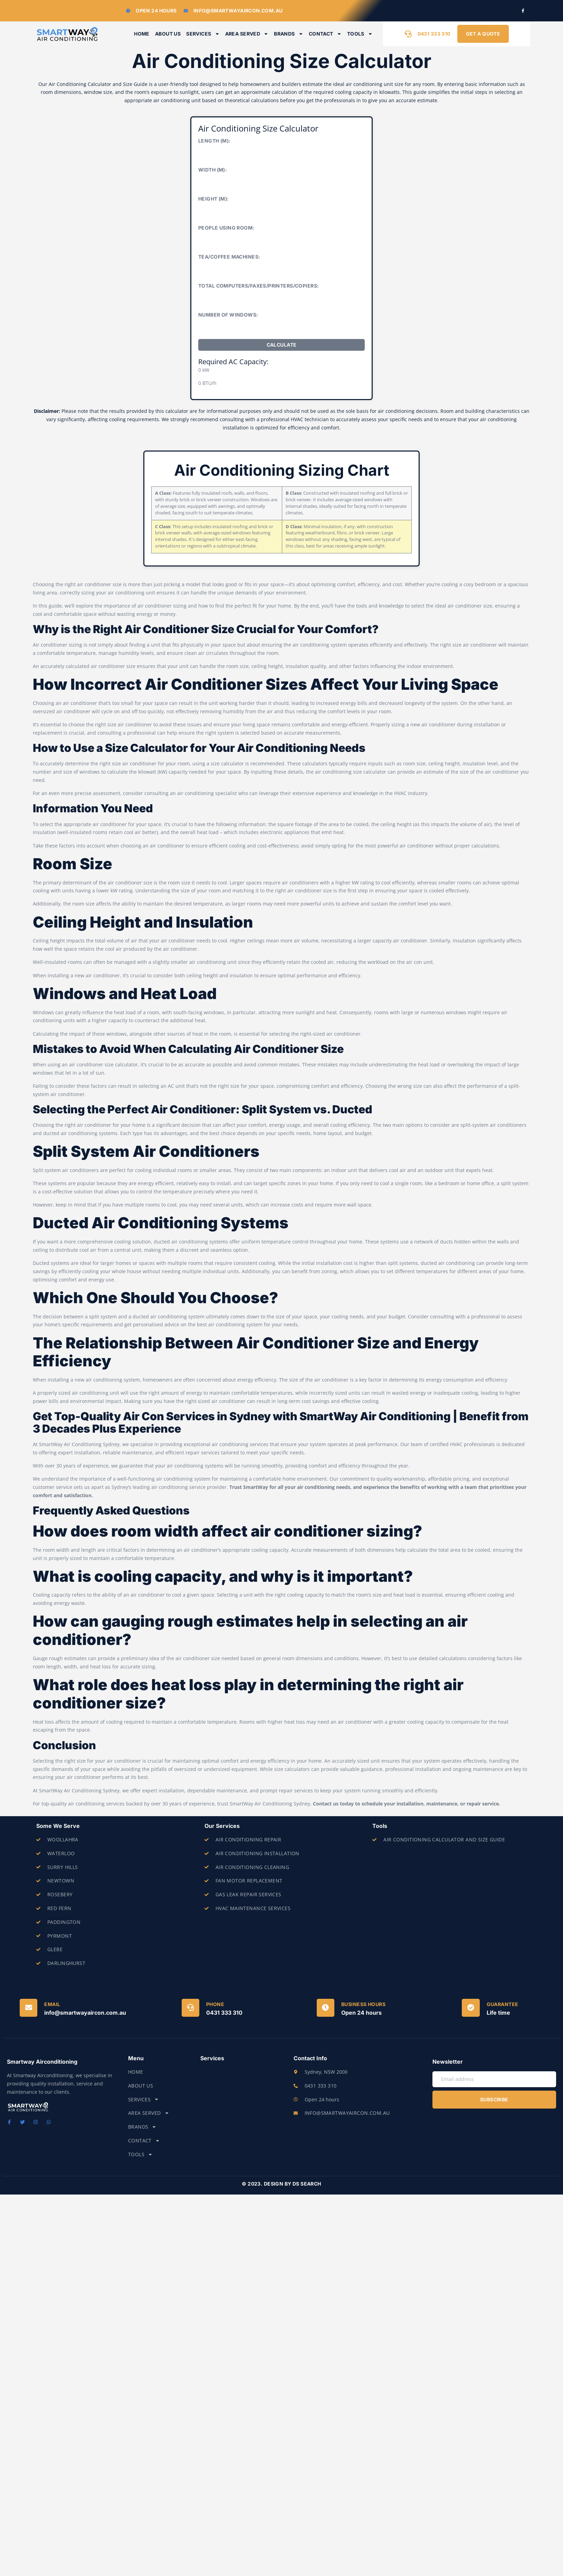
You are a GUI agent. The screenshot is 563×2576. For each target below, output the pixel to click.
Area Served (247, 34)
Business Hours (363, 2004)
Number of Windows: (228, 315)
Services (202, 34)
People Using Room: (226, 228)
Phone (215, 2004)
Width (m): (212, 170)
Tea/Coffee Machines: (229, 257)
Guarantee (502, 2004)
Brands (288, 34)
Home (142, 34)
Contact (325, 34)
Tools (360, 34)
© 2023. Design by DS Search (281, 2184)
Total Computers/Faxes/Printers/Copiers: (258, 286)
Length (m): (214, 141)
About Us (168, 34)
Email (52, 2004)
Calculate (282, 345)
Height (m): (213, 199)
